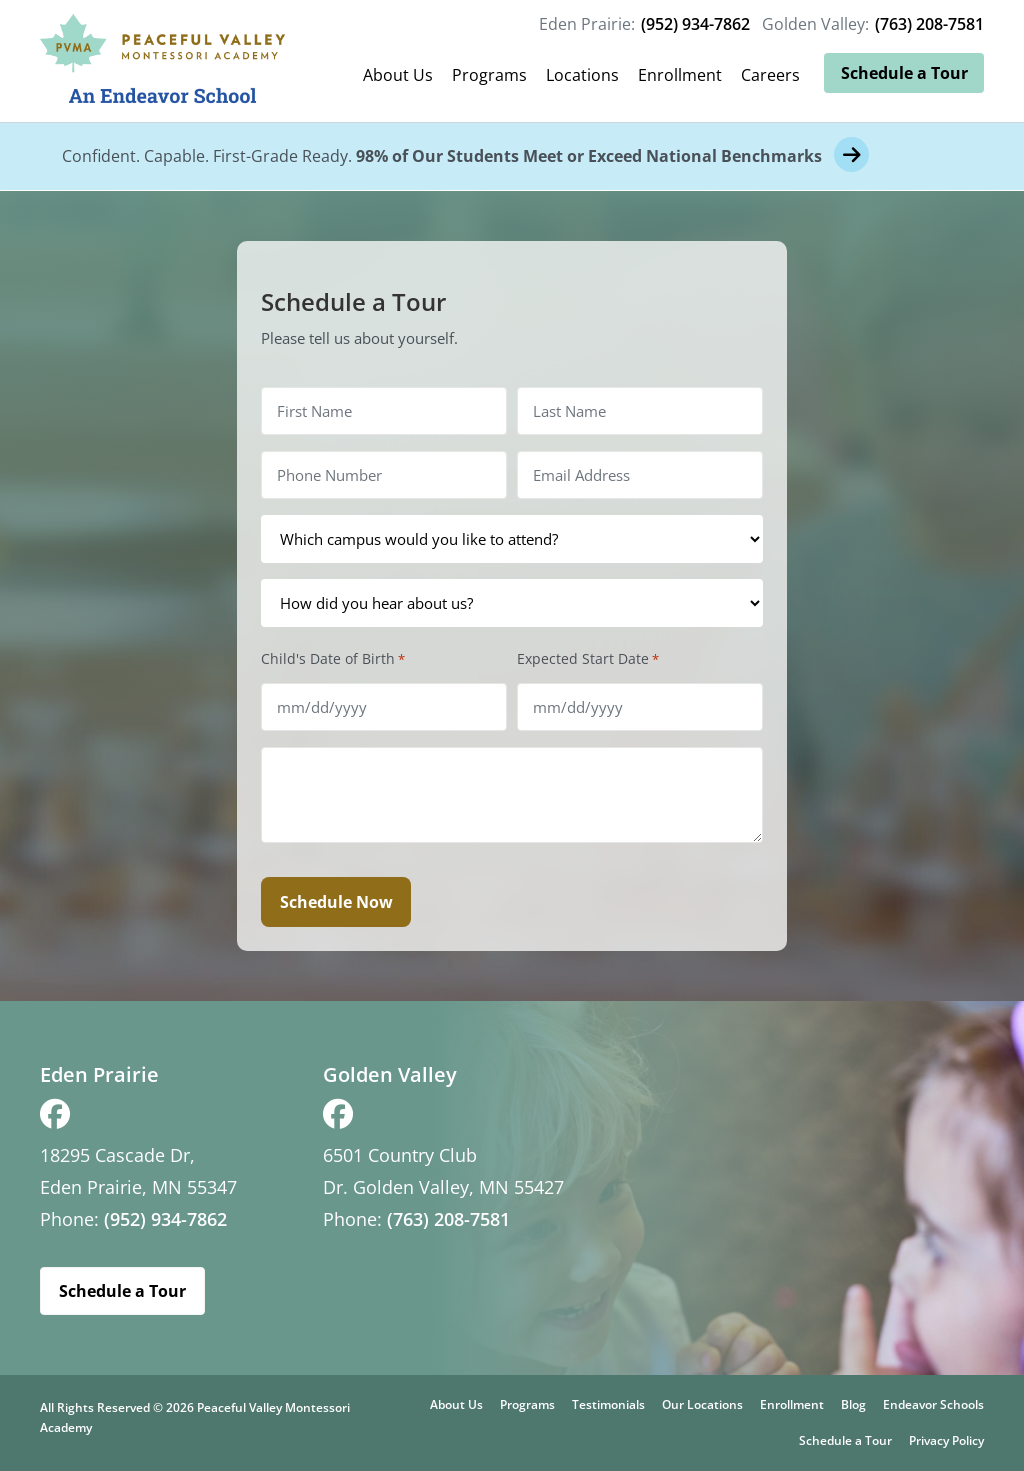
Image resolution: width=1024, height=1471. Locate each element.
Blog (853, 1404)
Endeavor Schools (933, 1404)
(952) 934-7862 (695, 24)
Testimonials (608, 1404)
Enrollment (680, 75)
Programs (489, 75)
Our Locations (702, 1404)
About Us (398, 75)
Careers (770, 75)
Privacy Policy (946, 1440)
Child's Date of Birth (333, 659)
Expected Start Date (588, 659)
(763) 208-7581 (929, 24)
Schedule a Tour (904, 73)
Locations (582, 75)
